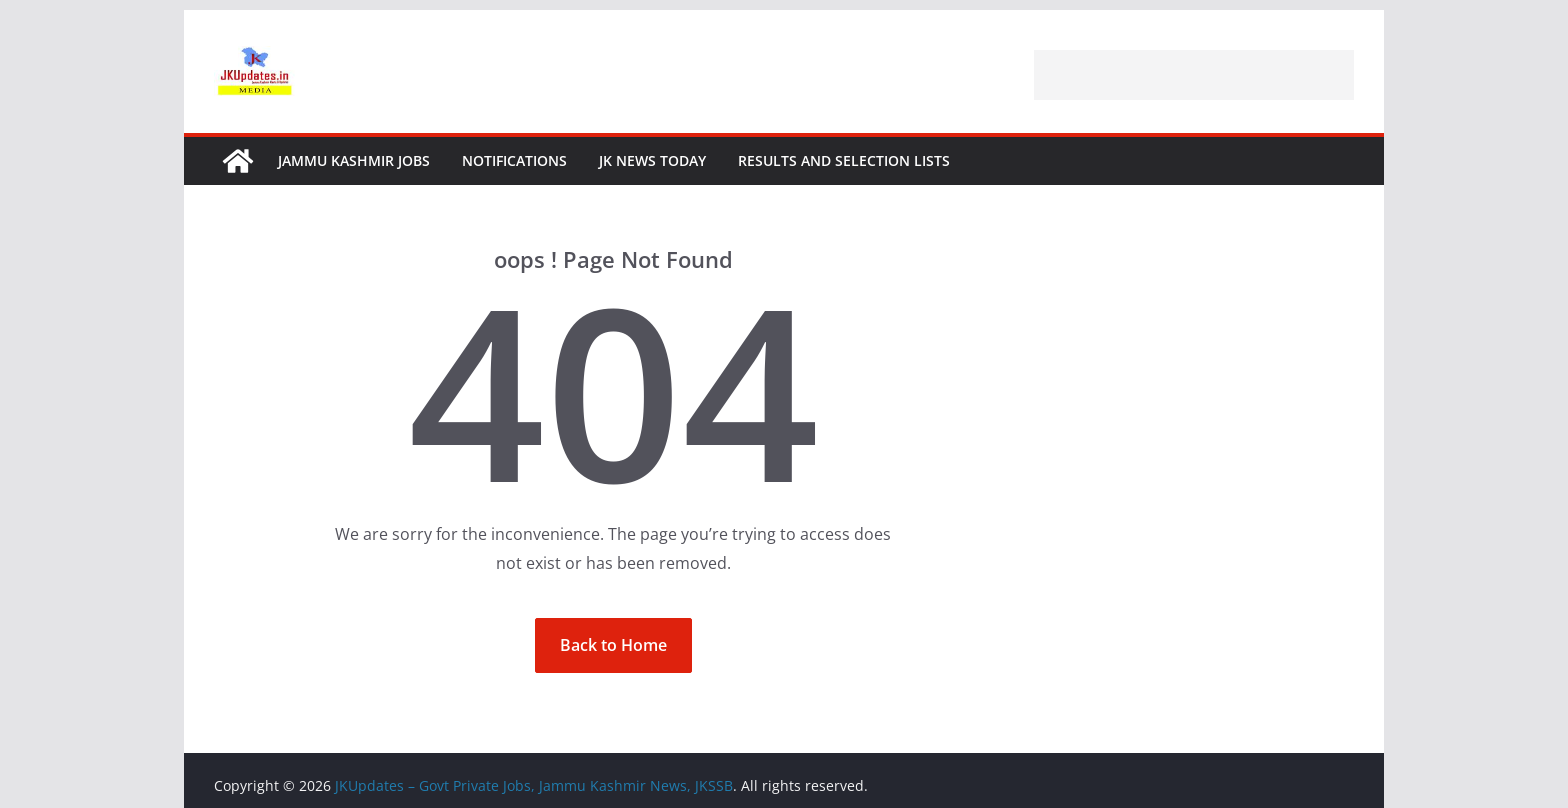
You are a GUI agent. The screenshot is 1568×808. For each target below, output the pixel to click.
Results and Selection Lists (844, 160)
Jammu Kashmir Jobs (354, 160)
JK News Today (652, 160)
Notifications (514, 160)
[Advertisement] (1194, 75)
